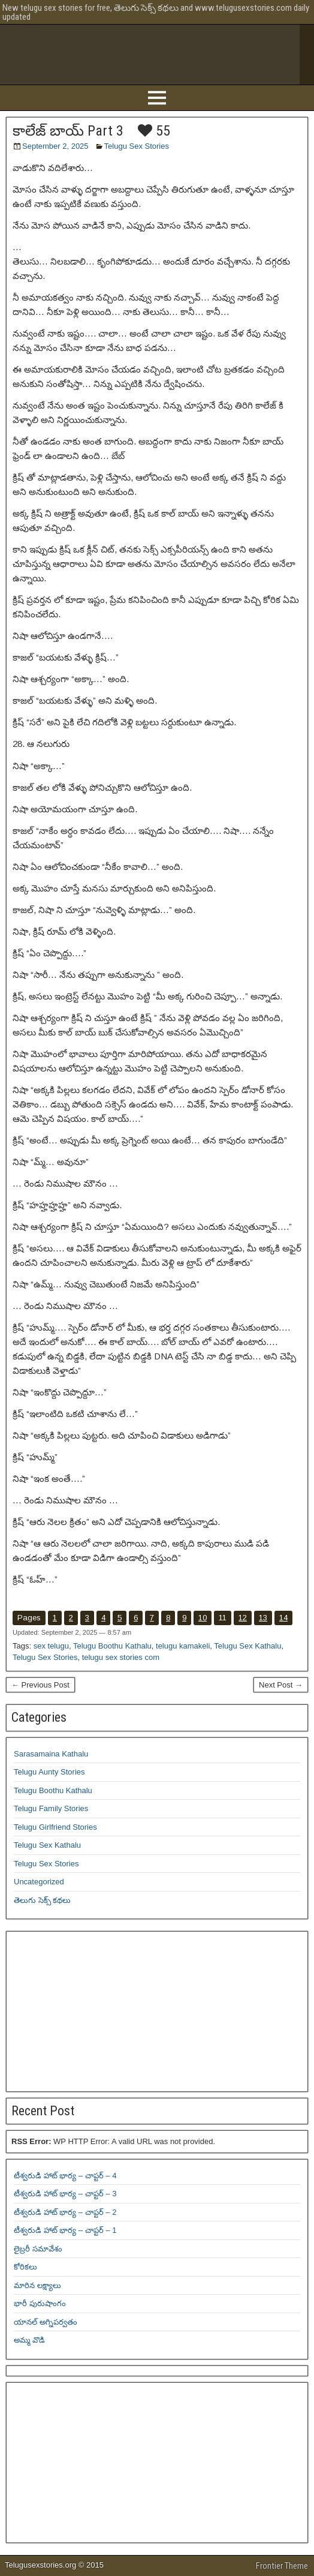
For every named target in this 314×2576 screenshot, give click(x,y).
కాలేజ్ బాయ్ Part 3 (68, 130)
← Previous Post (40, 1684)
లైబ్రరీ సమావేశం (38, 2248)
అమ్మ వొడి (29, 2339)
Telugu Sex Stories (136, 146)
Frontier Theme (282, 2565)
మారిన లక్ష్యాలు (37, 2285)
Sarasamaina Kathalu (51, 1753)
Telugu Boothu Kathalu (112, 1645)
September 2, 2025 (55, 146)
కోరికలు (25, 2266)
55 (154, 131)
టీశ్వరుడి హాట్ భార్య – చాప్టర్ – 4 (65, 2175)
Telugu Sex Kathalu (247, 1645)
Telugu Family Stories (51, 1808)
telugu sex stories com (120, 1657)
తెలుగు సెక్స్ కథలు (42, 1900)
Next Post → (281, 1684)
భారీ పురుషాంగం (40, 2303)
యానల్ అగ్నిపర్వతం (45, 2321)
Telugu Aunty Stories (49, 1771)
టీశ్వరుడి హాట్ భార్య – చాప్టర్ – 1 (65, 2230)
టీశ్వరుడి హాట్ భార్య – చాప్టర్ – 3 (65, 2193)
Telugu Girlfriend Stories (55, 1827)
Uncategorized (39, 1881)
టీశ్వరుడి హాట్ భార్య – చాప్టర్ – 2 (65, 2212)
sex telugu (51, 1645)
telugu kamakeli (183, 1645)
